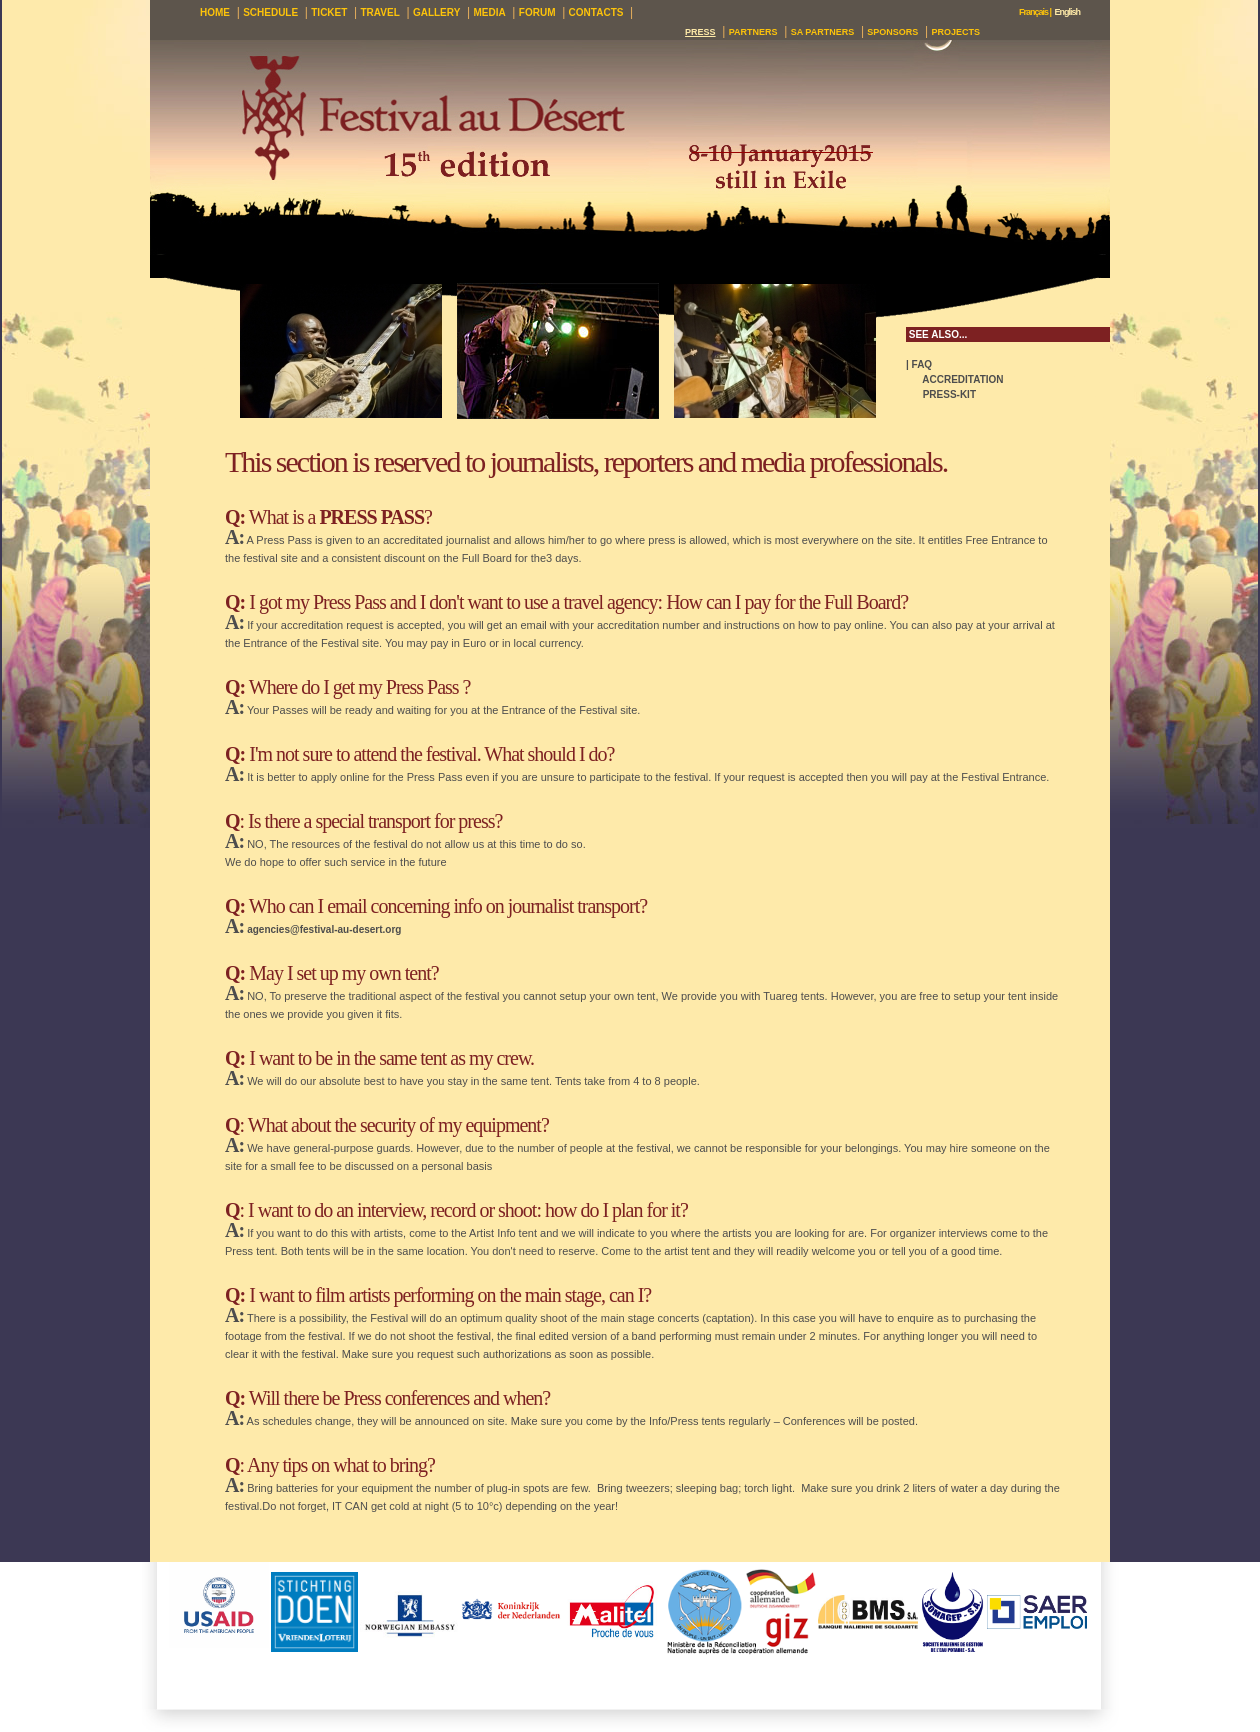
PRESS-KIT (941, 394)
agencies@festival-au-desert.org (324, 929)
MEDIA (489, 12)
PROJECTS (955, 32)
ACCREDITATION (955, 379)
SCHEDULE (270, 12)
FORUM (537, 12)
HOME (215, 12)
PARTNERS (753, 32)
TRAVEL (380, 12)
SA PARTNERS (823, 32)
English (1067, 12)
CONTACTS (596, 12)
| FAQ (919, 364)
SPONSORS (892, 32)
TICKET (329, 12)
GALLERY (436, 12)
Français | (1035, 12)
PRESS (700, 32)
